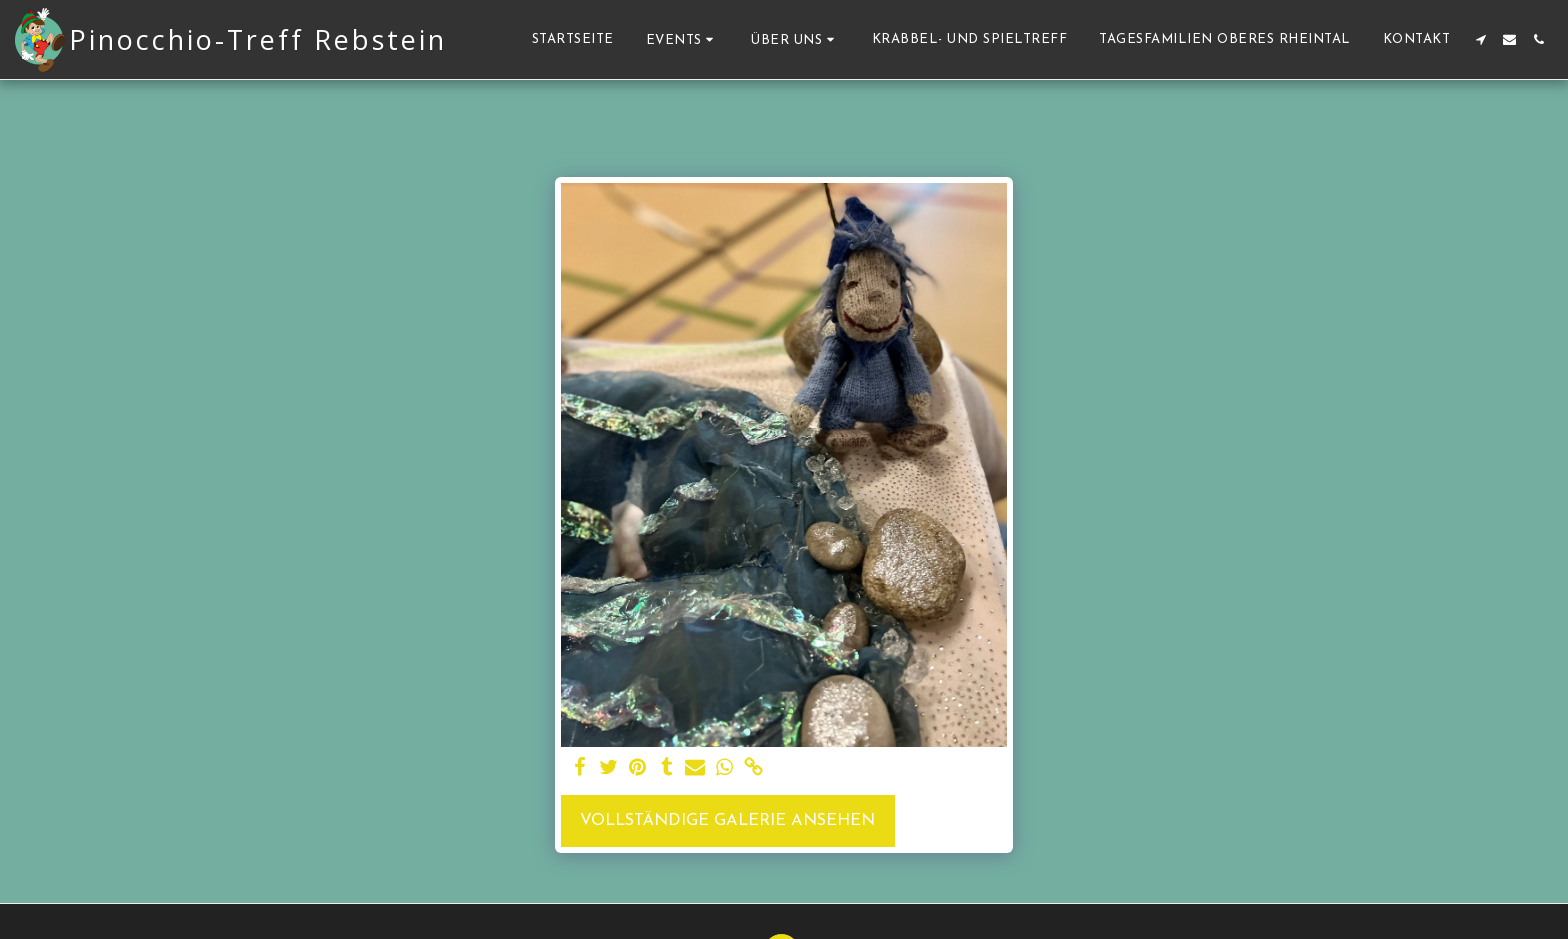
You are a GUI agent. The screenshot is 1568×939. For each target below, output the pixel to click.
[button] (683, 39)
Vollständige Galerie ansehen (727, 821)
